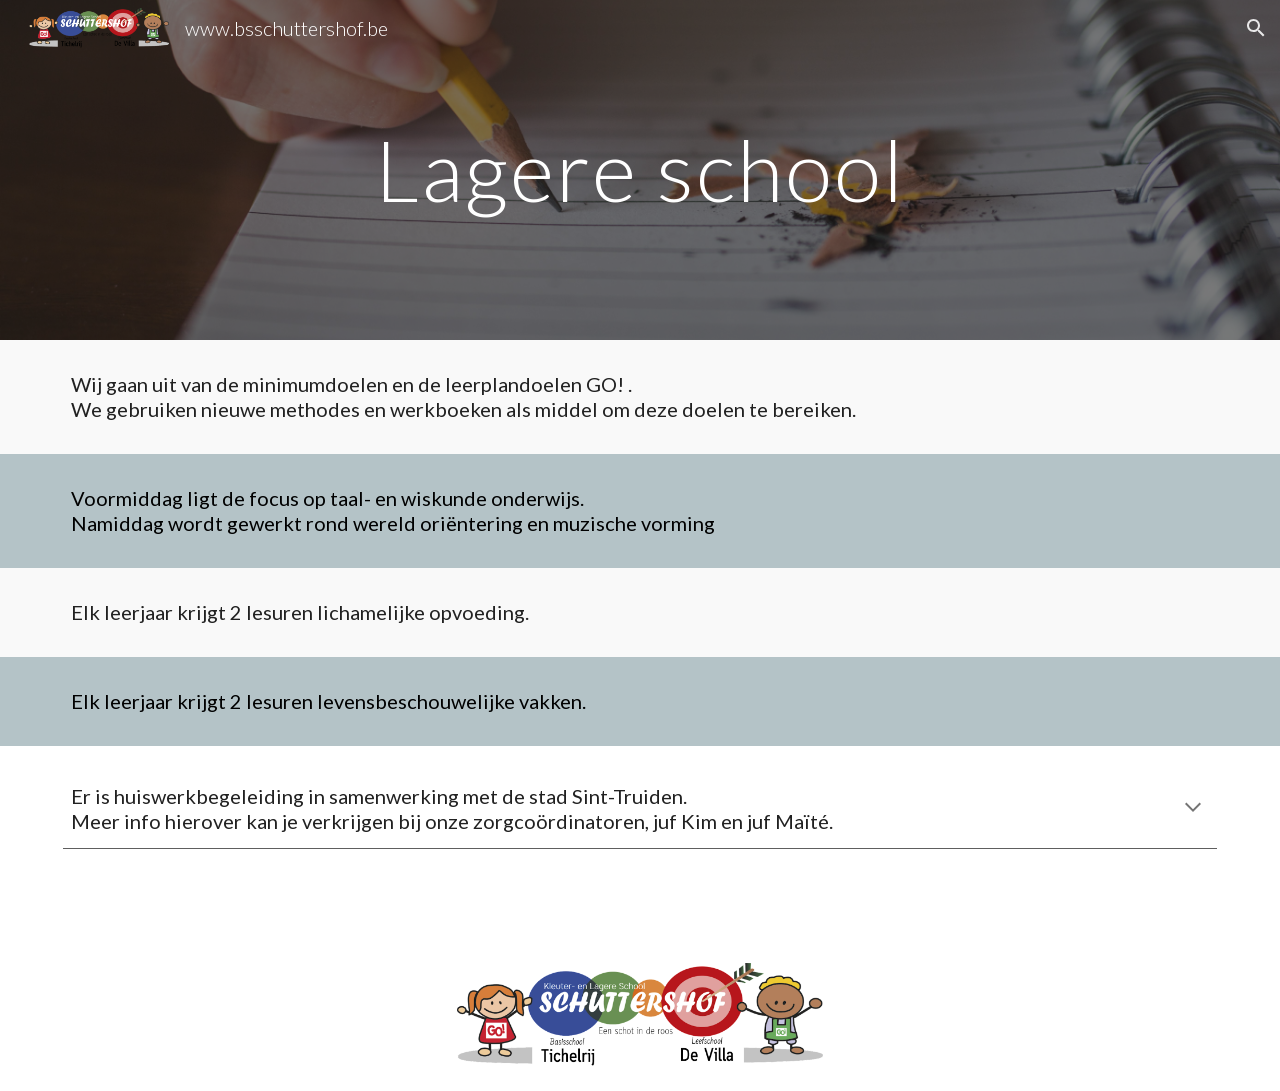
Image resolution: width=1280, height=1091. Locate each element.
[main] (639, 169)
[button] (1256, 28)
